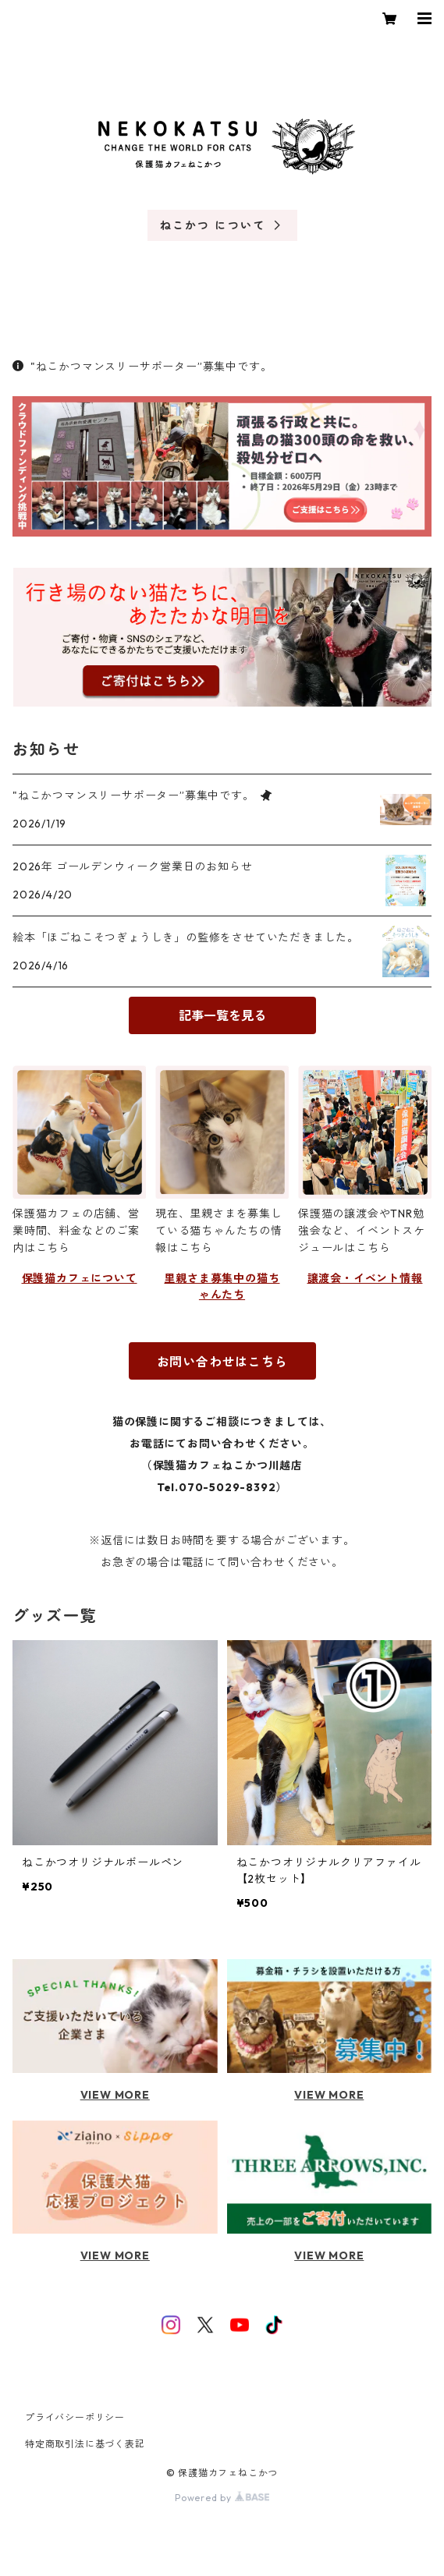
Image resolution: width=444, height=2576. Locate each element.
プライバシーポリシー (75, 2417)
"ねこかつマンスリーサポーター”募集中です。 (142, 367)
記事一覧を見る (222, 1015)
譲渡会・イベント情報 (365, 1278)
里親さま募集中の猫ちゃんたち (221, 1286)
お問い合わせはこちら (222, 1361)
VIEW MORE (115, 2095)
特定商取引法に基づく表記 (85, 2444)
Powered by (222, 2497)
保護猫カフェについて (79, 1278)
